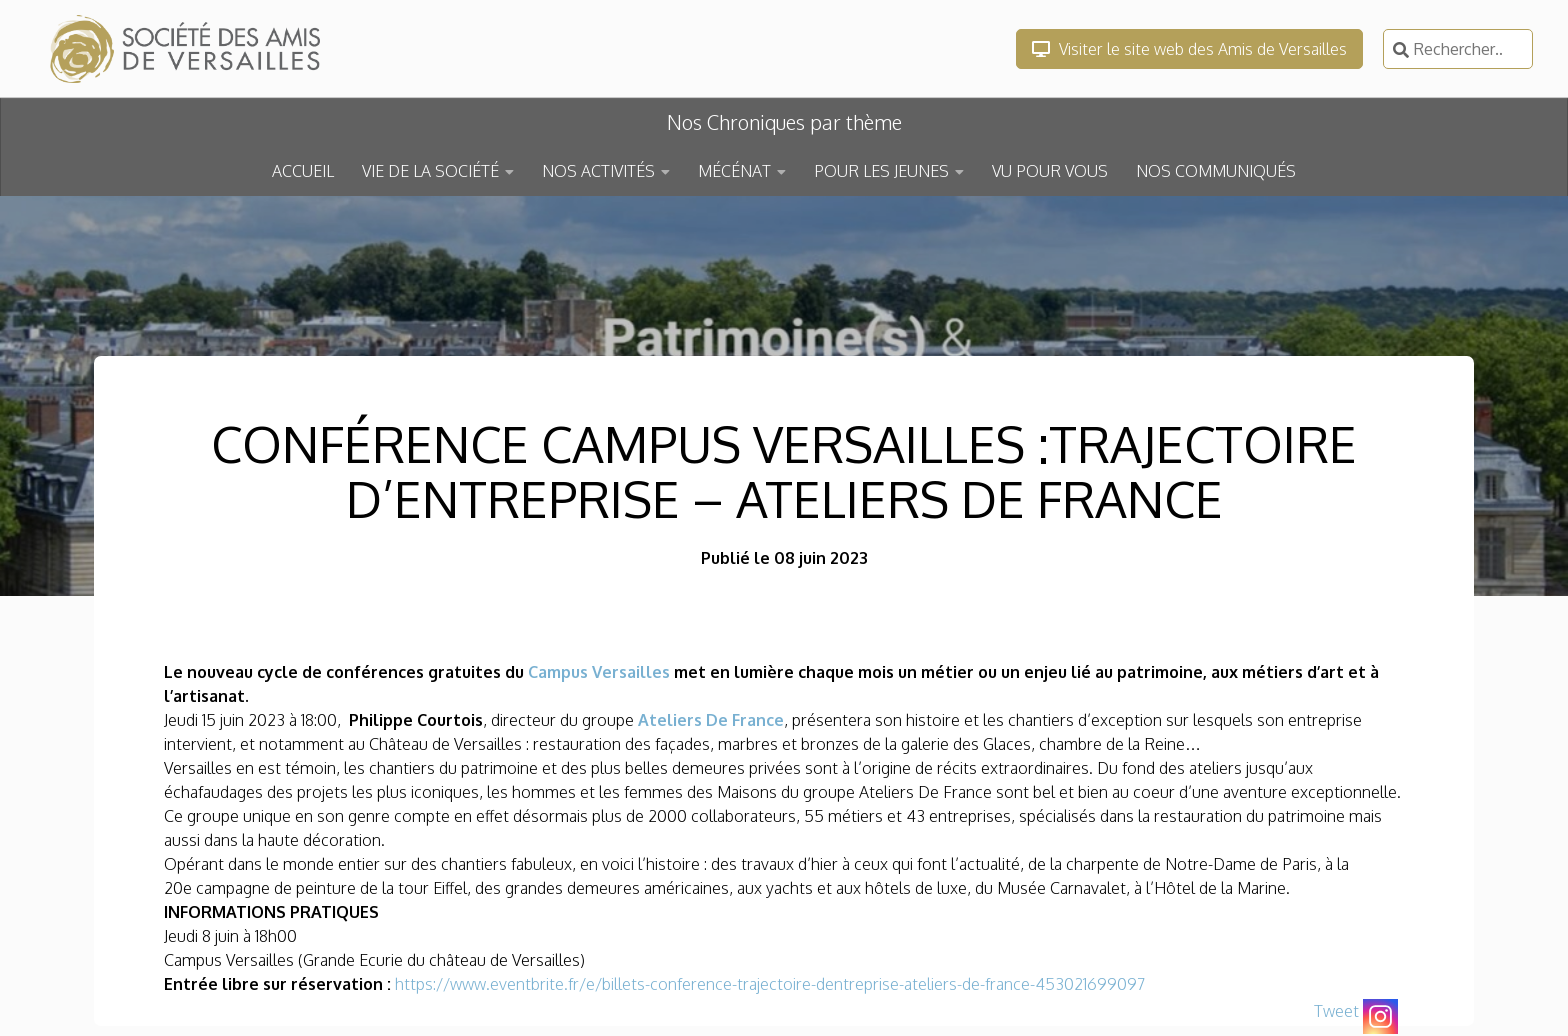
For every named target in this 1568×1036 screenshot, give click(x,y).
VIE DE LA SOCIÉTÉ (430, 171)
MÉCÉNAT (734, 171)
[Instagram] (1380, 1016)
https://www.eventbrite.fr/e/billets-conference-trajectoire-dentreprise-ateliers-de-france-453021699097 (770, 984)
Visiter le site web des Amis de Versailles (1189, 49)
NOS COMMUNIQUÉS (1216, 171)
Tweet (1336, 1011)
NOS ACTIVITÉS (598, 171)
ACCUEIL (303, 171)
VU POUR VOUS (1050, 171)
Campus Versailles (599, 672)
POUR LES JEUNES (881, 171)
